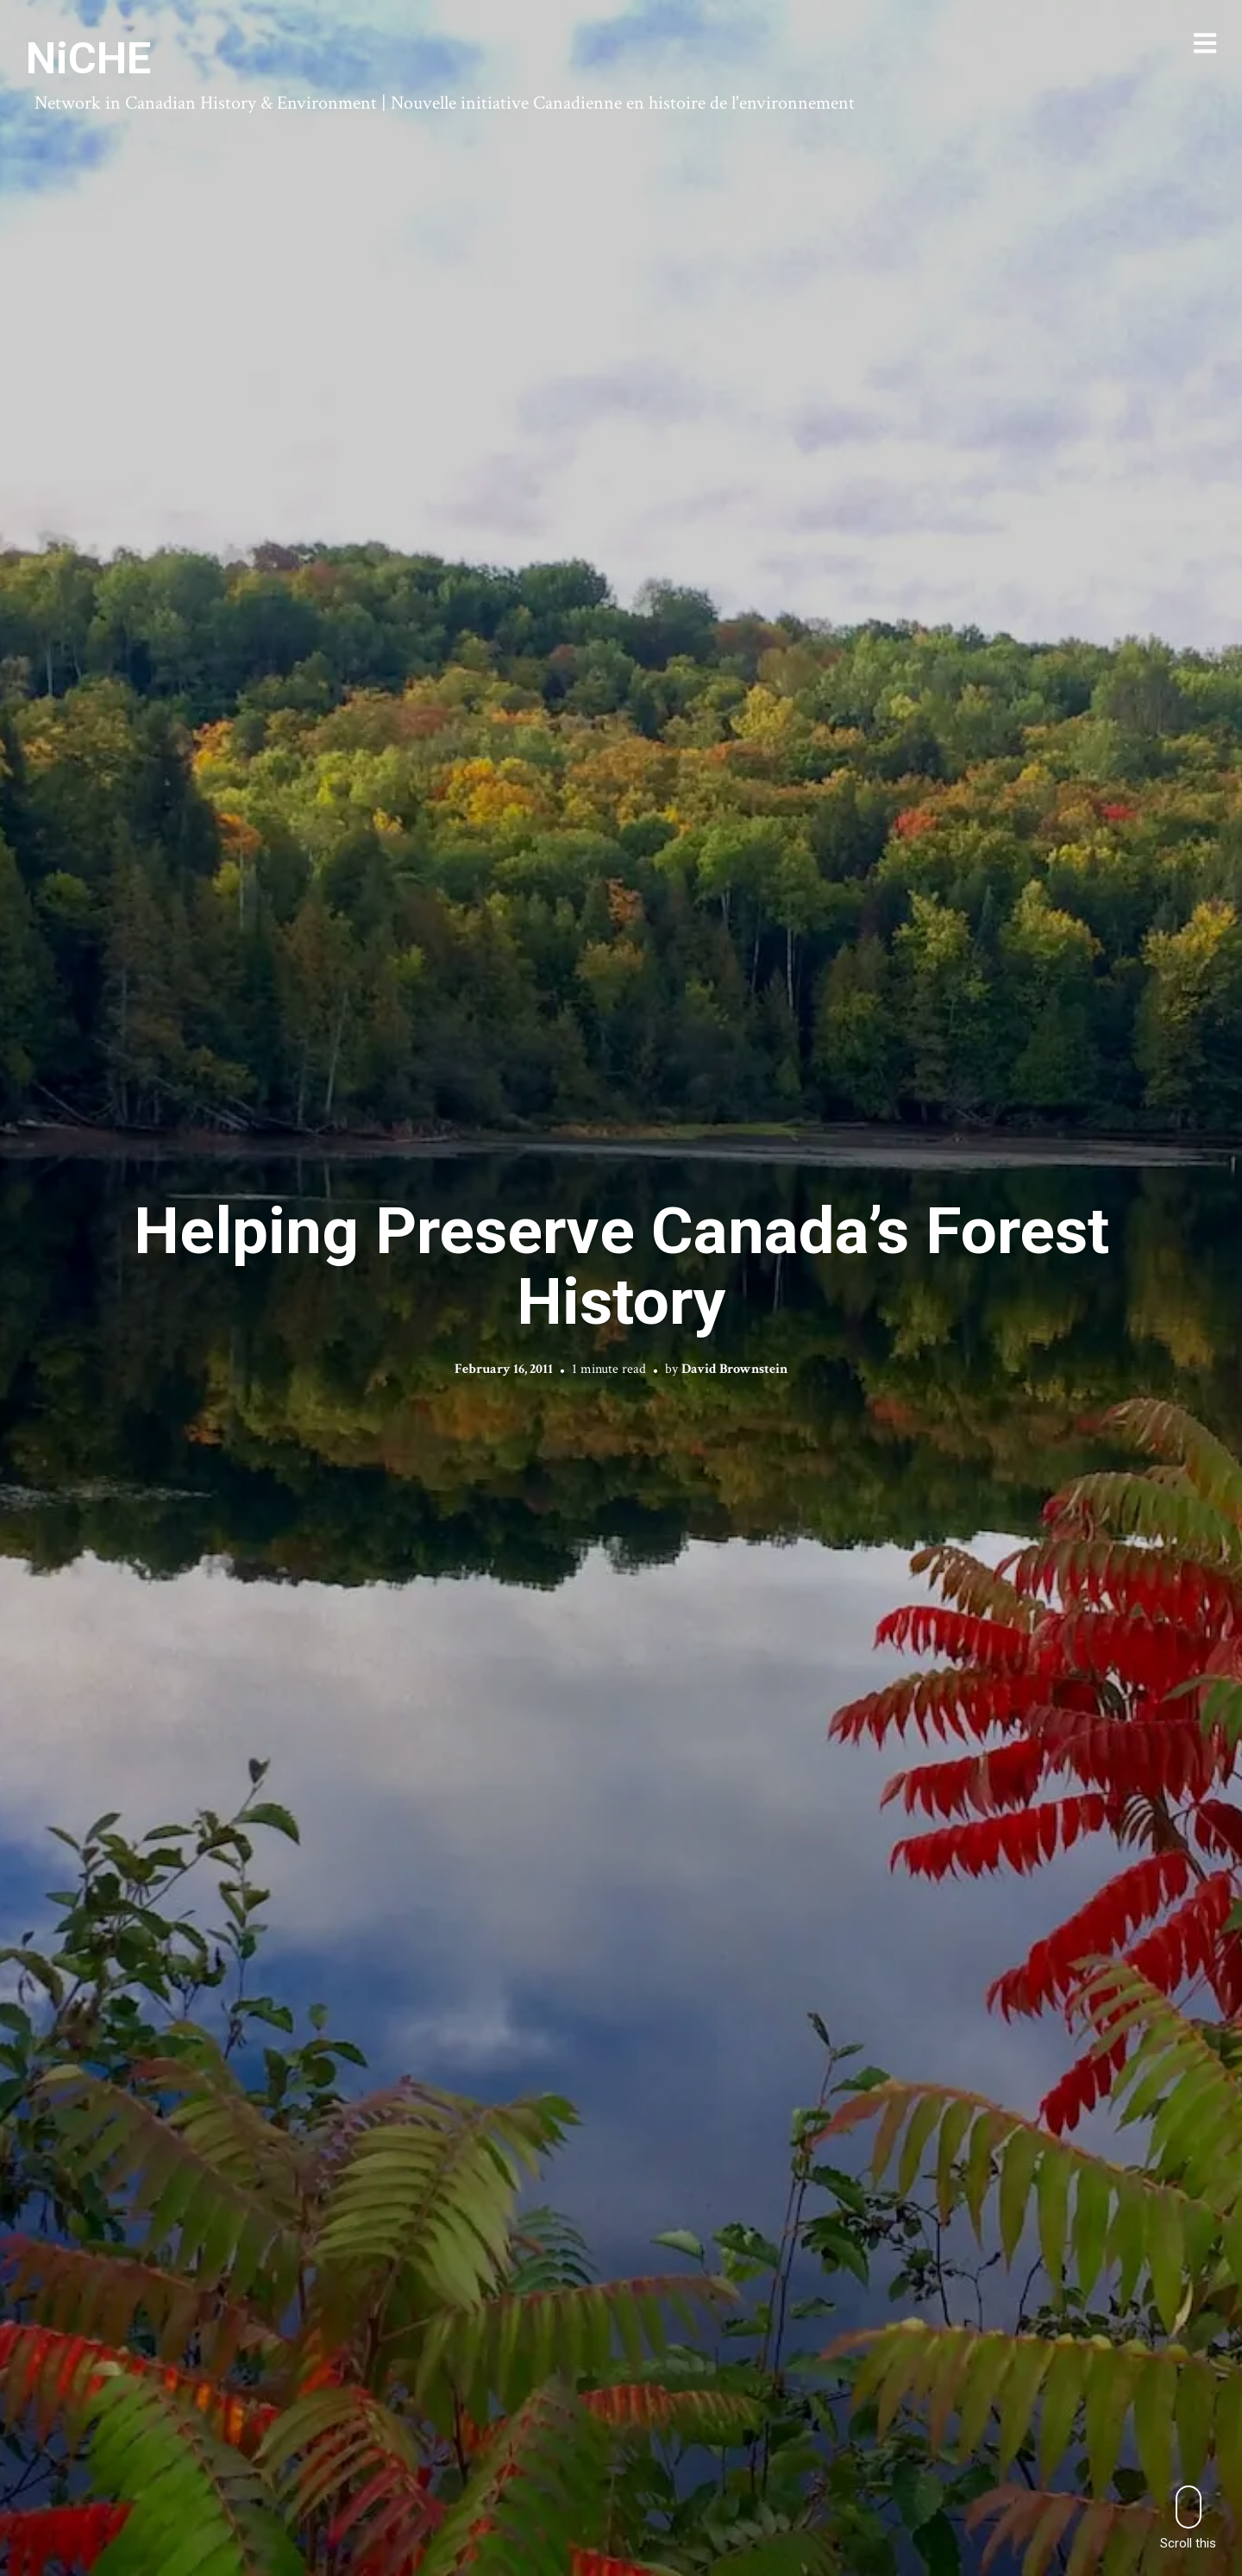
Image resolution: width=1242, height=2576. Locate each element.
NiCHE (88, 59)
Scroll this (1188, 2517)
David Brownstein (734, 1369)
